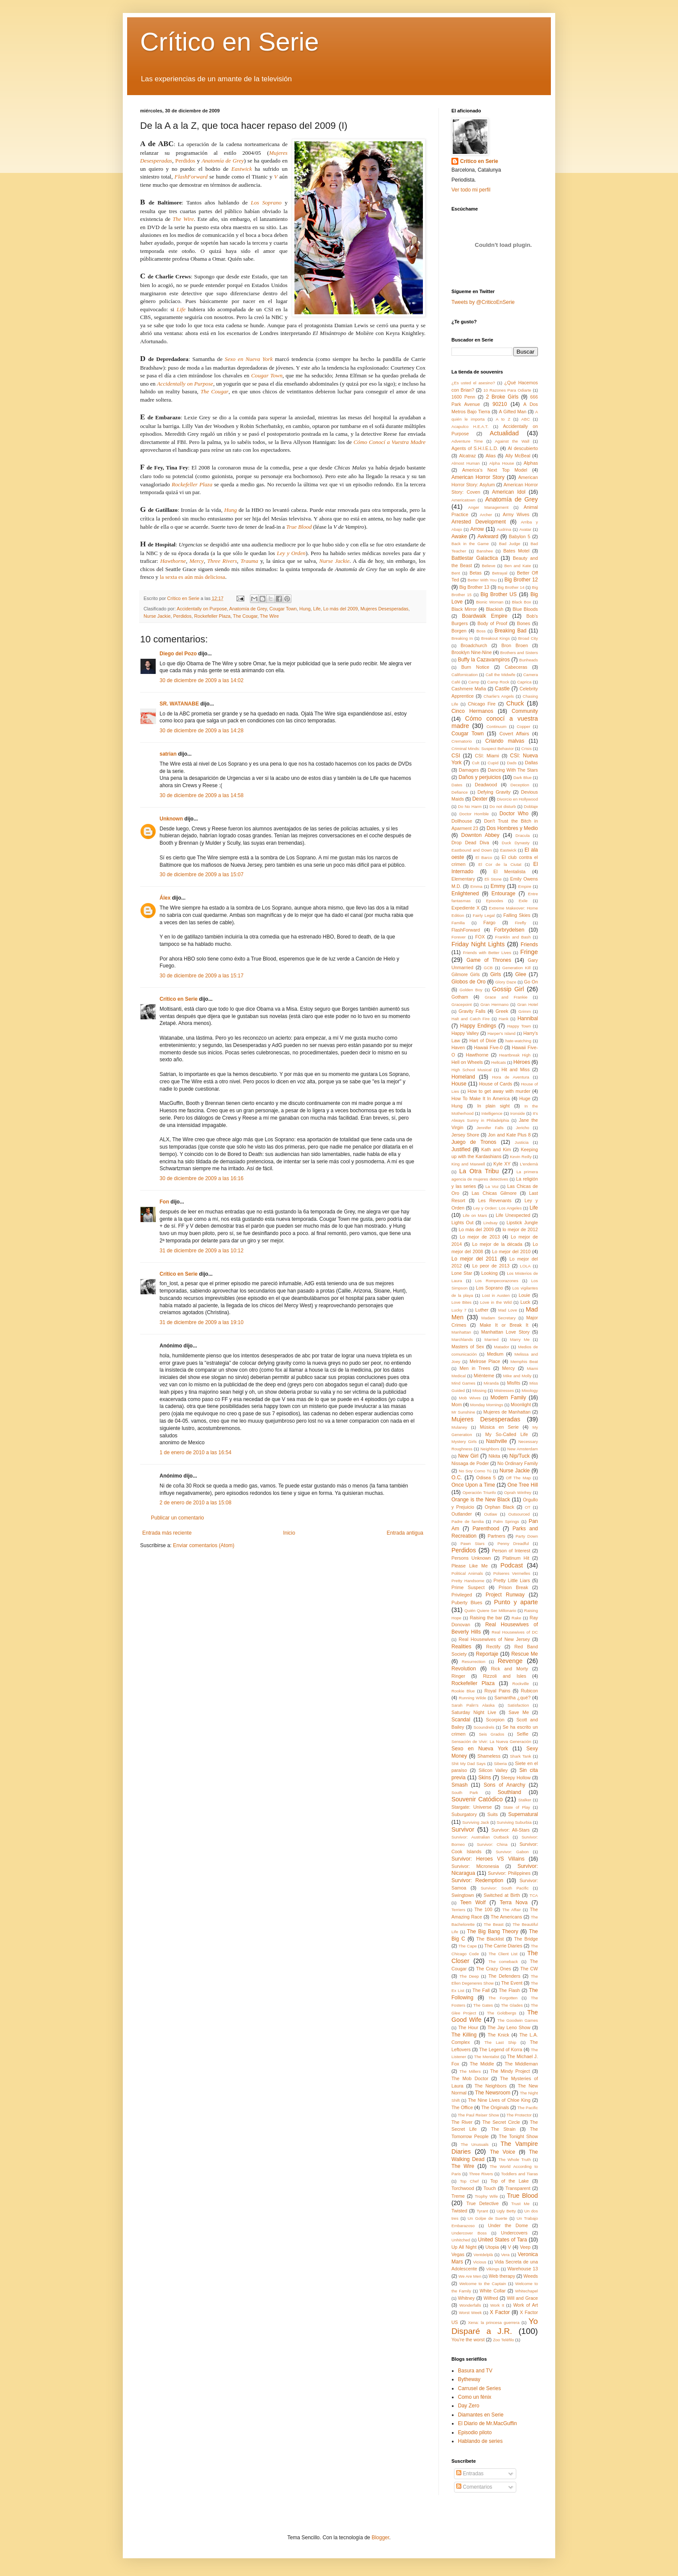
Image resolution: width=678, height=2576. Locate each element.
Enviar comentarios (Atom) (203, 1545)
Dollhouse (461, 821)
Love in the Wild (496, 1302)
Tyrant (482, 2211)
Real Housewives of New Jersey (494, 1639)
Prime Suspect (468, 1587)
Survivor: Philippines (509, 1873)
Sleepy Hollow (516, 1777)
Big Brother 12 (521, 580)
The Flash (509, 1990)
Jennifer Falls (490, 1127)
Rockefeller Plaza (192, 484)
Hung (304, 608)
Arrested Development (478, 522)
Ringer (458, 1676)
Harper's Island (501, 1033)
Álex (165, 898)
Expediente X (465, 907)
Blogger (380, 2538)
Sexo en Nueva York (249, 359)
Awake (459, 536)
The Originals (495, 2107)
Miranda (491, 1383)
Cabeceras (516, 667)
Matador (501, 1346)
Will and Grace (522, 2298)
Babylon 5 (519, 536)
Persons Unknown (471, 1558)
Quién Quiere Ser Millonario (490, 1610)
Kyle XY (502, 1163)
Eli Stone (493, 879)
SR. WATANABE (179, 704)
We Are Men (469, 2276)
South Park (464, 1792)
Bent (455, 573)
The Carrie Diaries (503, 1945)
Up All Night (464, 2247)
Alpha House (501, 463)
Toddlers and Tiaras (519, 2173)
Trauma (249, 561)
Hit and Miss (516, 1069)
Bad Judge (509, 543)
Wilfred (490, 2298)
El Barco (484, 857)
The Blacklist (490, 1938)
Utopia (492, 2247)
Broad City (528, 638)
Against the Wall (512, 441)
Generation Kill (516, 967)
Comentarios (474, 2487)
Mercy (196, 561)
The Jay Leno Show (509, 2027)
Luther (482, 1309)
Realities (461, 1647)
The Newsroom (493, 2093)
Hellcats (498, 1062)
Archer (486, 514)
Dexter (479, 799)
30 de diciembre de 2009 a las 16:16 (201, 1178)
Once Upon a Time (473, 1485)
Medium (495, 1354)
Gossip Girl (508, 989)
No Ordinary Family (517, 1463)
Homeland (463, 1077)
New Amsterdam (522, 1448)
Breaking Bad (511, 631)
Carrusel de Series (479, 2388)
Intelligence (491, 1113)
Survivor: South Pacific (505, 1888)
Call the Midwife (500, 674)
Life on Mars (475, 1215)
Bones (524, 623)
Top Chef (469, 2181)
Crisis (526, 748)
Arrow (477, 529)
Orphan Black (499, 1507)
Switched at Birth (501, 1895)
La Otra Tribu (479, 1171)
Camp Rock (498, 682)
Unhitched (460, 2240)
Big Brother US (498, 594)
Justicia (521, 1142)
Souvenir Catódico (477, 1799)
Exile (523, 900)
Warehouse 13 (522, 2268)
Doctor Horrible (474, 813)
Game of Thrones (489, 960)
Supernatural (523, 1814)
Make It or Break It (504, 1325)
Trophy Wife (486, 2196)
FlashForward (465, 929)
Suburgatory (464, 1814)
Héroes (521, 1062)
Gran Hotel (527, 1004)
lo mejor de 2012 (520, 1229)
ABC (525, 419)
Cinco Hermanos (472, 711)
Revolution (463, 1669)
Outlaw (490, 1514)
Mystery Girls (464, 1441)
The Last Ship (500, 2042)
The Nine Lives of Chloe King (499, 2100)
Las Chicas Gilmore (494, 1193)
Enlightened (465, 894)
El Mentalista (509, 871)
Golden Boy (471, 989)
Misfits (513, 1382)
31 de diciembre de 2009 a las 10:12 (201, 1251)
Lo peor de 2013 (490, 1265)
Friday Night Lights (478, 944)
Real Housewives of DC (515, 1632)
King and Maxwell (468, 1164)
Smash (459, 1785)
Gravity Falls (472, 1011)
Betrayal (499, 573)
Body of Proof (492, 623)
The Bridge (526, 1938)
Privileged (461, 1594)
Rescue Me (524, 1654)
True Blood (299, 526)
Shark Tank (520, 1756)
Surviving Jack (475, 1822)
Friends (529, 945)
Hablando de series (480, 2441)
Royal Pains (497, 1690)
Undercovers (514, 2232)
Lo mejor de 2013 (480, 1236)
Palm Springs (506, 1521)
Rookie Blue (463, 1691)
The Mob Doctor (469, 2078)
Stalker (524, 1799)
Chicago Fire (482, 703)
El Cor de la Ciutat (499, 864)
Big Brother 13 (474, 587)
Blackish (494, 609)
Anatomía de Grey (248, 608)
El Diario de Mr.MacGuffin (487, 2423)
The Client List (503, 1953)
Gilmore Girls (465, 974)
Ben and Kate (517, 565)
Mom (456, 1404)
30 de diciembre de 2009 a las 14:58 (201, 795)
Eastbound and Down (471, 850)
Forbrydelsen (509, 930)
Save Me (518, 1712)
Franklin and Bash (513, 937)
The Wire (183, 219)
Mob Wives (469, 1397)
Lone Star (461, 1273)
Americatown (463, 500)
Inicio (289, 1533)
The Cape (467, 1946)
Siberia (500, 1763)
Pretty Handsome (467, 1580)
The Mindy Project (510, 2071)
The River (462, 2122)
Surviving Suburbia (514, 1822)
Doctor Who (513, 814)
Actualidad (504, 433)
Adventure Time (467, 441)
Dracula (522, 835)
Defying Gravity (493, 792)
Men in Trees (475, 1368)
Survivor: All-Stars (510, 1829)
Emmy (497, 886)
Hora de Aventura (510, 1077)
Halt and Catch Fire (470, 1018)
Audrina (504, 529)
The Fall (481, 1990)
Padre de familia (467, 1521)
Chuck (515, 703)
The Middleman (521, 2063)
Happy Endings (478, 1026)
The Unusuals (474, 2144)
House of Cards (495, 1083)
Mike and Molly (517, 1375)
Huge (525, 1098)
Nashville (496, 1441)
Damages (469, 769)
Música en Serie (499, 1427)
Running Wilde (472, 1697)
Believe (488, 565)
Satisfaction (518, 1705)
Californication (464, 674)
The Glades (512, 2005)
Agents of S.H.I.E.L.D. (474, 448)
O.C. (456, 1478)
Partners (496, 1536)
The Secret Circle (501, 2122)
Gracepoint (461, 1004)
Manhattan (461, 1332)
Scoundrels (483, 1727)
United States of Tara (502, 2240)
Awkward (487, 536)
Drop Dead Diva (470, 842)
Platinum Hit (515, 1558)
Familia (458, 922)
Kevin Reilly (520, 1156)
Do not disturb (502, 806)
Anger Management (488, 507)
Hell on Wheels (467, 1062)
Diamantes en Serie (480, 2415)
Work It (497, 2305)
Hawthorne (173, 561)
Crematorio (461, 741)
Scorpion (495, 1719)
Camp (474, 682)
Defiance (459, 792)
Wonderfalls (470, 2305)
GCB (488, 967)
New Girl (468, 1456)
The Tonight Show (518, 2136)
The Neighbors (490, 2085)
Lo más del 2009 (340, 608)
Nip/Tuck (519, 1456)
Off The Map (518, 1477)
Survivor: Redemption (477, 1880)
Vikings (492, 2268)
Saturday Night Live (473, 1712)
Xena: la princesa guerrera (493, 2322)
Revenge (510, 1660)
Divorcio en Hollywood (517, 799)
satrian (168, 754)
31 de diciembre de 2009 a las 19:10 (201, 1322)
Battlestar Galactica (474, 558)
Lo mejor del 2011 (474, 1259)
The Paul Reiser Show (478, 2115)
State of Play (516, 1807)
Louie (524, 1295)
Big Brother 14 (511, 587)
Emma (476, 886)
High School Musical (471, 1069)
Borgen (459, 630)
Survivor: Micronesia (475, 1866)
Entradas (469, 2474)
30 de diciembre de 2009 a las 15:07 (201, 874)
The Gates (483, 2005)
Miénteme (484, 1375)
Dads (511, 762)
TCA (534, 1895)
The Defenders (504, 1976)
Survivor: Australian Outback (480, 1837)
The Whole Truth (514, 2159)
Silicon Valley (493, 1770)
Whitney (466, 2298)
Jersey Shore (465, 1134)
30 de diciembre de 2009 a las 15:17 (201, 976)
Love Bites (461, 1302)
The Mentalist (486, 2056)
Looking (489, 1273)
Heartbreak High (515, 1055)
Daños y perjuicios (479, 777)
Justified (460, 1149)
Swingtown (462, 1895)
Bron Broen (514, 645)
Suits (492, 1814)
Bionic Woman (489, 602)
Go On (531, 981)
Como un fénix (474, 2397)
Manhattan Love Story (505, 1331)
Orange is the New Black (480, 1500)
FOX (480, 936)
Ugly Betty (506, 2211)
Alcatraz (467, 455)
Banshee (485, 551)
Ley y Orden (291, 553)
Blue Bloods (525, 609)
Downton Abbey (480, 835)
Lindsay (490, 1222)
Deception (520, 784)
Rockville (520, 1683)
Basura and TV (475, 2371)
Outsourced (519, 1514)
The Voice (502, 2152)
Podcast (511, 1565)
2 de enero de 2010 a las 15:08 (195, 1503)
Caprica (524, 682)
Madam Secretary (498, 1317)
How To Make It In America (480, 1098)
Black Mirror (464, 609)
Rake (516, 1617)
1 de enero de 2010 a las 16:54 (195, 1452)
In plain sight (493, 1105)
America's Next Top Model (495, 469)
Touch (489, 2188)
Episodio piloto (475, 2432)
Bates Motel (516, 550)
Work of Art (525, 2305)
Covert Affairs (514, 733)
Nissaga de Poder (470, 1463)
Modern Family (508, 1398)
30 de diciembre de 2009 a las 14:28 (201, 731)
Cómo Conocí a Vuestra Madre (389, 442)
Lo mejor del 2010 (511, 1251)
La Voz (492, 1186)
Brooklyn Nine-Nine (471, 652)
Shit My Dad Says (468, 1763)
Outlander (461, 1513)
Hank (503, 1018)
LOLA (525, 1266)
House (459, 1084)
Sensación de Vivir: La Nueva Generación (491, 1741)
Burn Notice (475, 667)
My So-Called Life (506, 1434)
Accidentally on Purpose (202, 608)
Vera (505, 2254)
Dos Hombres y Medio (512, 828)
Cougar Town (283, 608)
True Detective (483, 2203)
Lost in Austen (496, 1295)
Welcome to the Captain (482, 2283)
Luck (525, 1302)
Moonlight (521, 1404)
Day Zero (468, 2406)
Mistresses (504, 1390)
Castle (502, 689)
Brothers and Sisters (519, 652)
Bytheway (469, 2379)
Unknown (171, 819)
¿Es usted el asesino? (473, 382)
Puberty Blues (466, 1602)
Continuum (496, 726)
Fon (164, 1202)
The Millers (470, 2071)
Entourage (503, 894)
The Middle (482, 2063)
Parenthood (486, 1529)
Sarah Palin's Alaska (473, 1705)
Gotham (459, 996)
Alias (491, 455)
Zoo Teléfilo (503, 2339)
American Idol (508, 492)
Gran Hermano (494, 1004)
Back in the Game (470, 543)
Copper (523, 726)
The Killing (464, 2035)
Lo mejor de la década (497, 1244)
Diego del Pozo (178, 654)
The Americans (506, 1916)
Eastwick (508, 850)
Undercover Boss (469, 2233)
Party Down (526, 1536)
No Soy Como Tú (475, 1470)
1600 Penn (463, 396)
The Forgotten (503, 1997)
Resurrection (473, 1661)
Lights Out (462, 1222)
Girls (495, 974)
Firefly (520, 922)
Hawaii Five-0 (488, 1047)
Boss (481, 631)
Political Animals (467, 1573)
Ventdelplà (483, 2254)
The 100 (483, 1909)
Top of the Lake (509, 2180)
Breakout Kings (495, 638)
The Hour (468, 2027)
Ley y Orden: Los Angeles (497, 1208)
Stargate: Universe (471, 1807)
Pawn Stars (473, 1543)
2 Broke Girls (502, 397)
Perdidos (185, 160)
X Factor (500, 2312)
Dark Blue (522, 777)
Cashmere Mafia (468, 688)
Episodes (494, 900)
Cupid (493, 762)
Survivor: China (492, 1844)
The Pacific (528, 2107)
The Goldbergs (501, 2013)
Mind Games (463, 1383)
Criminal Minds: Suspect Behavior (482, 748)
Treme (458, 2196)
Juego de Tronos (473, 1142)
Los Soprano (266, 202)
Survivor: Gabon (512, 1851)
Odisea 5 (486, 1477)
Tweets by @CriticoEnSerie (483, 302)
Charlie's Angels (498, 696)
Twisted (459, 2210)
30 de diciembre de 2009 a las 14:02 (201, 680)
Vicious (479, 2262)
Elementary (463, 878)
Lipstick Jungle (522, 1222)
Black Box (521, 602)
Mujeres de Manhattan (507, 1411)
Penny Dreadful (513, 1543)
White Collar (492, 2290)
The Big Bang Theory (492, 1931)
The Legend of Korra (500, 2049)
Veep (525, 2247)
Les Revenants (495, 1200)
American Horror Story (478, 477)
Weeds (531, 2276)
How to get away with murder (498, 1091)
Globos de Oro (468, 982)
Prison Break (513, 1587)
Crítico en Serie (229, 41)
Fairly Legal (484, 915)
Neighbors (489, 1448)
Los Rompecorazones (496, 1280)
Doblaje (531, 806)
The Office (462, 2107)
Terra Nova (514, 1902)
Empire (524, 886)
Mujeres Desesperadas (384, 608)
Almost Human (465, 463)
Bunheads (528, 660)
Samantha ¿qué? (512, 1697)
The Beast (494, 1924)
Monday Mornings (486, 1404)
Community (525, 711)
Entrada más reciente (167, 1533)
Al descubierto (523, 448)
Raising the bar (486, 1617)
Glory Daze (505, 982)
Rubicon (529, 1690)
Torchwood (462, 2188)
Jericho (522, 1127)
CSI (455, 756)
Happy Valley (465, 1033)
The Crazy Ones (493, 1968)
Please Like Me (469, 1565)
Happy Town (519, 1026)
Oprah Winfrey (517, 1492)
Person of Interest (511, 1550)
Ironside (517, 1113)
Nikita (494, 1456)
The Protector (518, 2115)
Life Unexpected (513, 1215)
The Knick (498, 2034)
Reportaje (487, 1654)
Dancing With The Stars (513, 769)
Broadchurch (474, 645)
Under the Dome (508, 2225)
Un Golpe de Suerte (488, 2218)
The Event (511, 1982)
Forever (458, 937)
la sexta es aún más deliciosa (192, 577)
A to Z (503, 419)
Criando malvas (504, 741)
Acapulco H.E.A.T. (470, 426)
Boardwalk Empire (484, 616)
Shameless (488, 1756)
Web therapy (502, 2276)
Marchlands (462, 1339)
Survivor (462, 1829)
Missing (480, 1390)
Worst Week (470, 2312)
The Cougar (215, 391)
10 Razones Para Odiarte (507, 390)
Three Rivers (222, 561)
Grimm (524, 1011)
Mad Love (507, 1310)
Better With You (482, 580)
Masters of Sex (467, 1346)
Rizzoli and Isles (504, 1676)
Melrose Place (485, 1361)
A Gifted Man (513, 411)
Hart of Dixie (482, 1040)
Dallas (531, 762)
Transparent (518, 2188)
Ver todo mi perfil (470, 190)
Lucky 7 (459, 1310)
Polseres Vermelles (512, 1573)
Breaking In (462, 638)
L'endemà (529, 1164)
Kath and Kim (496, 1149)
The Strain (503, 2129)
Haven (458, 1047)
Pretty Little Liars (511, 1580)
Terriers (458, 1909)
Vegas (457, 2254)
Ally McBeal (517, 455)
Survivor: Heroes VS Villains (487, 1859)
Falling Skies (517, 915)
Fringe (529, 951)
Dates (456, 784)
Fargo (489, 922)
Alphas (531, 463)
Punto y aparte (516, 1602)
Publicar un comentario (177, 1518)
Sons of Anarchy (504, 1785)
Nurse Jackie (334, 561)
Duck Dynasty (515, 842)
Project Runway (505, 1595)
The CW (529, 1968)
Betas (476, 572)
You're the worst (468, 2339)
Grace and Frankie (506, 997)
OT (528, 1507)
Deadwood (486, 784)
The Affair (511, 1909)
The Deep (469, 1976)
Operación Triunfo (479, 1492)
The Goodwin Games (517, 2020)
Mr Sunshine (463, 1412)
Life (316, 608)
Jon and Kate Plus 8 (509, 1134)
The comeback (503, 1961)
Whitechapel (526, 2291)
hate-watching (518, 1040)
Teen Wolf (473, 1902)
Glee (520, 974)
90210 (500, 404)
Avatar (525, 529)
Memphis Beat (524, 1361)
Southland (509, 1792)
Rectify (493, 1646)
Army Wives (516, 514)
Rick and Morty (509, 1668)
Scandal (460, 1720)
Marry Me (519, 1339)
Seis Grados (491, 1734)
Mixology (529, 1390)
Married (491, 1339)
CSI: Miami (487, 755)
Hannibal (528, 1018)
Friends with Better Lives (487, 952)
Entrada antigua (405, 1533)
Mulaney (459, 1427)
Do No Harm (470, 806)
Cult (475, 762)
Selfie (522, 1733)
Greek (502, 1011)
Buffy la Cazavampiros (484, 660)
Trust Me (520, 2203)
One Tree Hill (522, 1485)
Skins (484, 1778)
